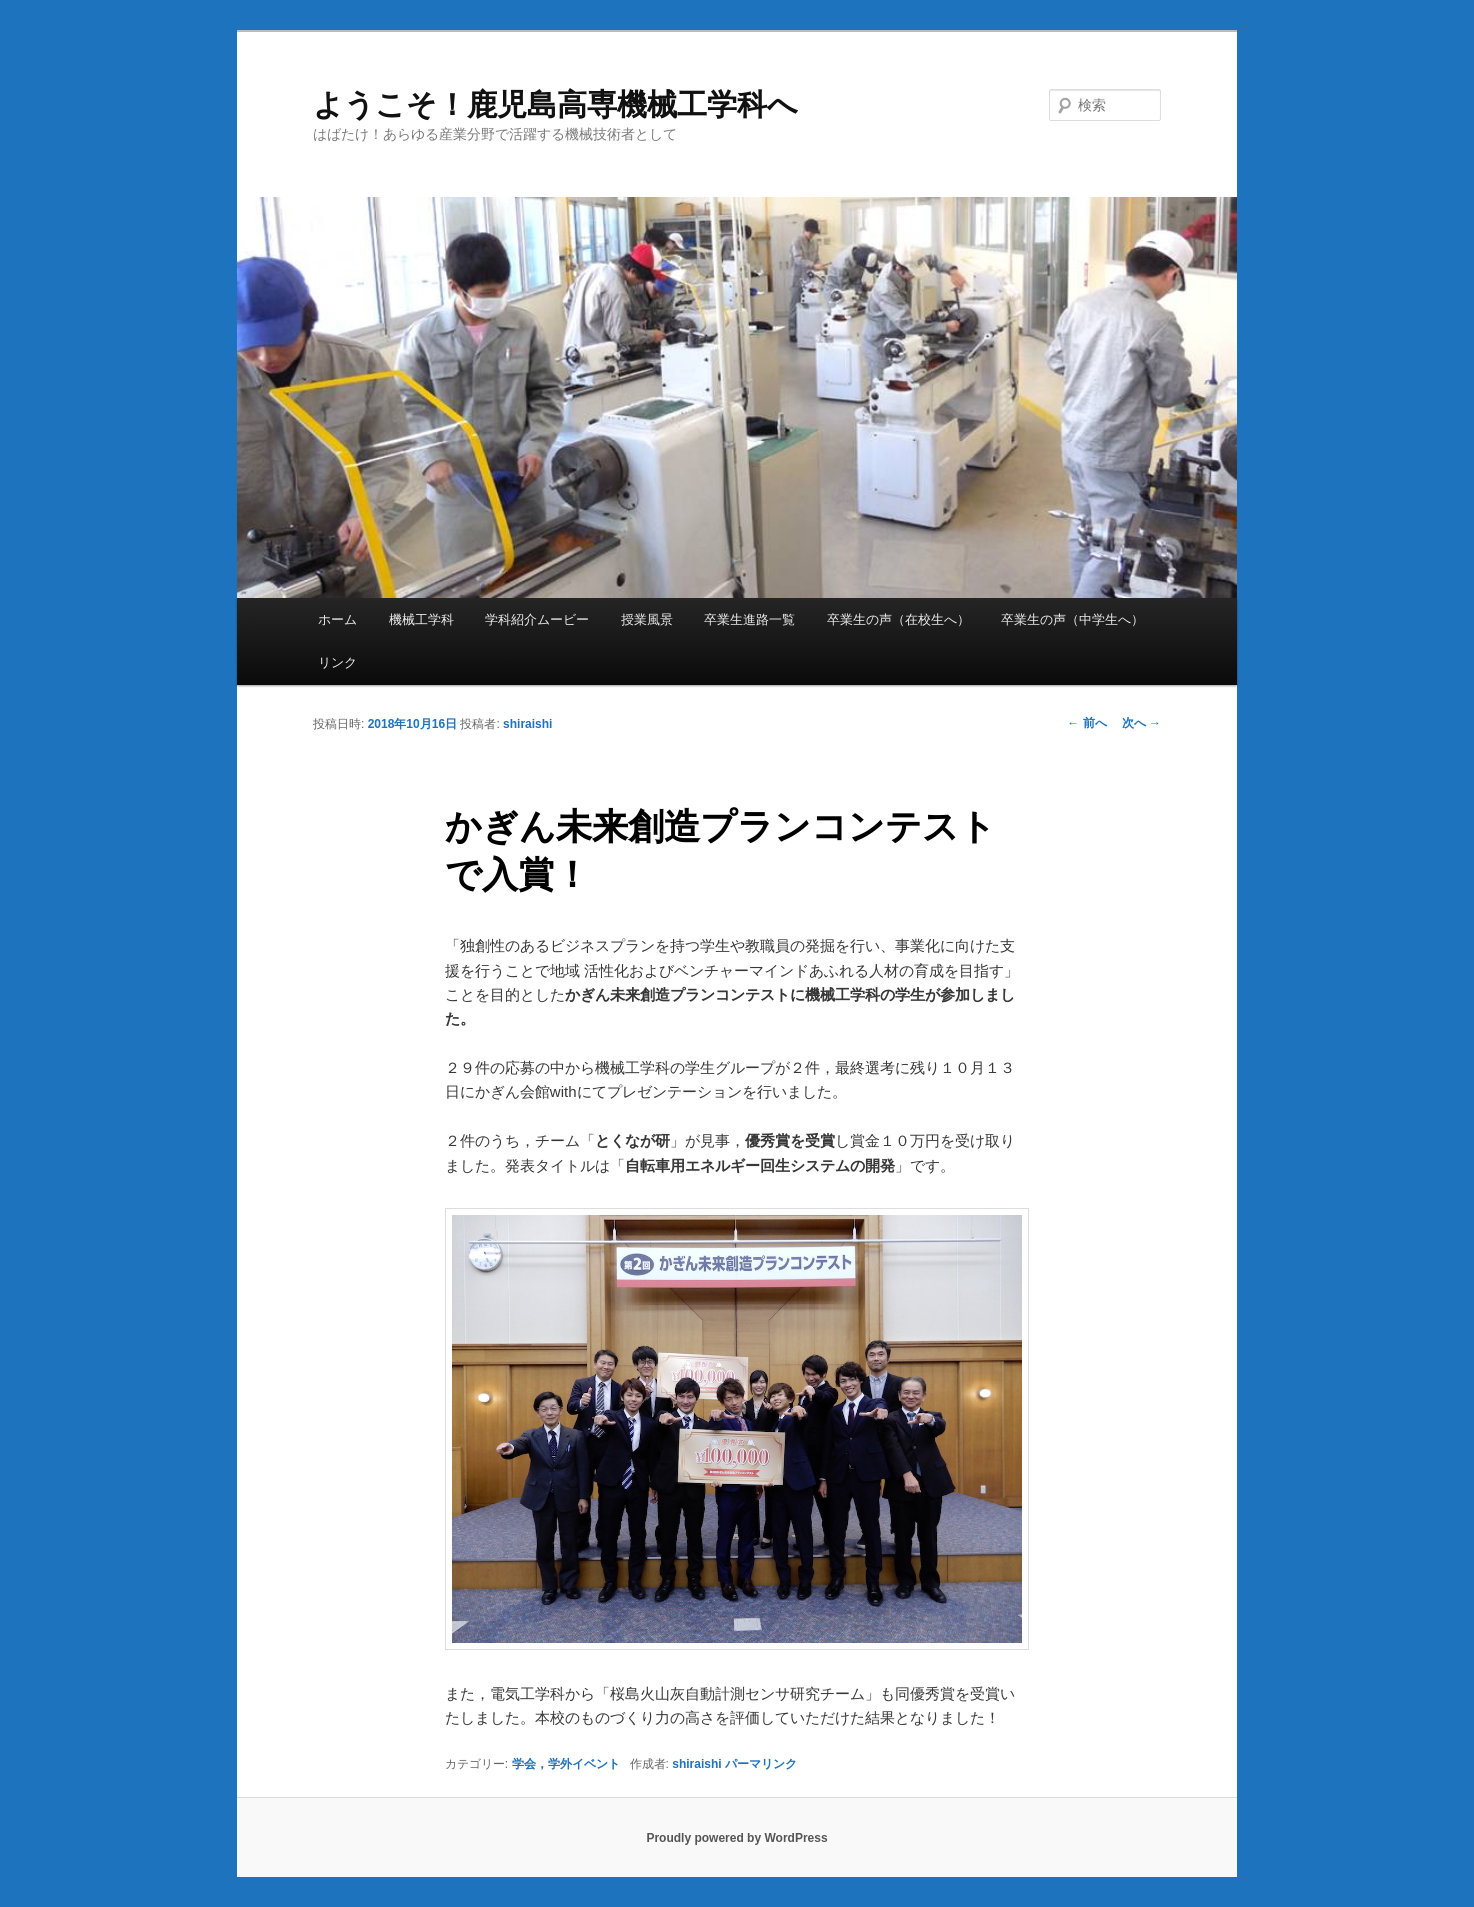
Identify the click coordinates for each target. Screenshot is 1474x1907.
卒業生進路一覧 (749, 619)
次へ (1141, 723)
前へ (1086, 723)
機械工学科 (421, 619)
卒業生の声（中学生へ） (1072, 619)
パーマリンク (761, 1764)
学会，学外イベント (566, 1764)
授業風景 (647, 619)
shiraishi (527, 724)
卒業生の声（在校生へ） (898, 619)
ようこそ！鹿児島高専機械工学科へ (555, 104)
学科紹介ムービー (537, 619)
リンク (337, 662)
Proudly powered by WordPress (736, 1838)
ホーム (337, 619)
